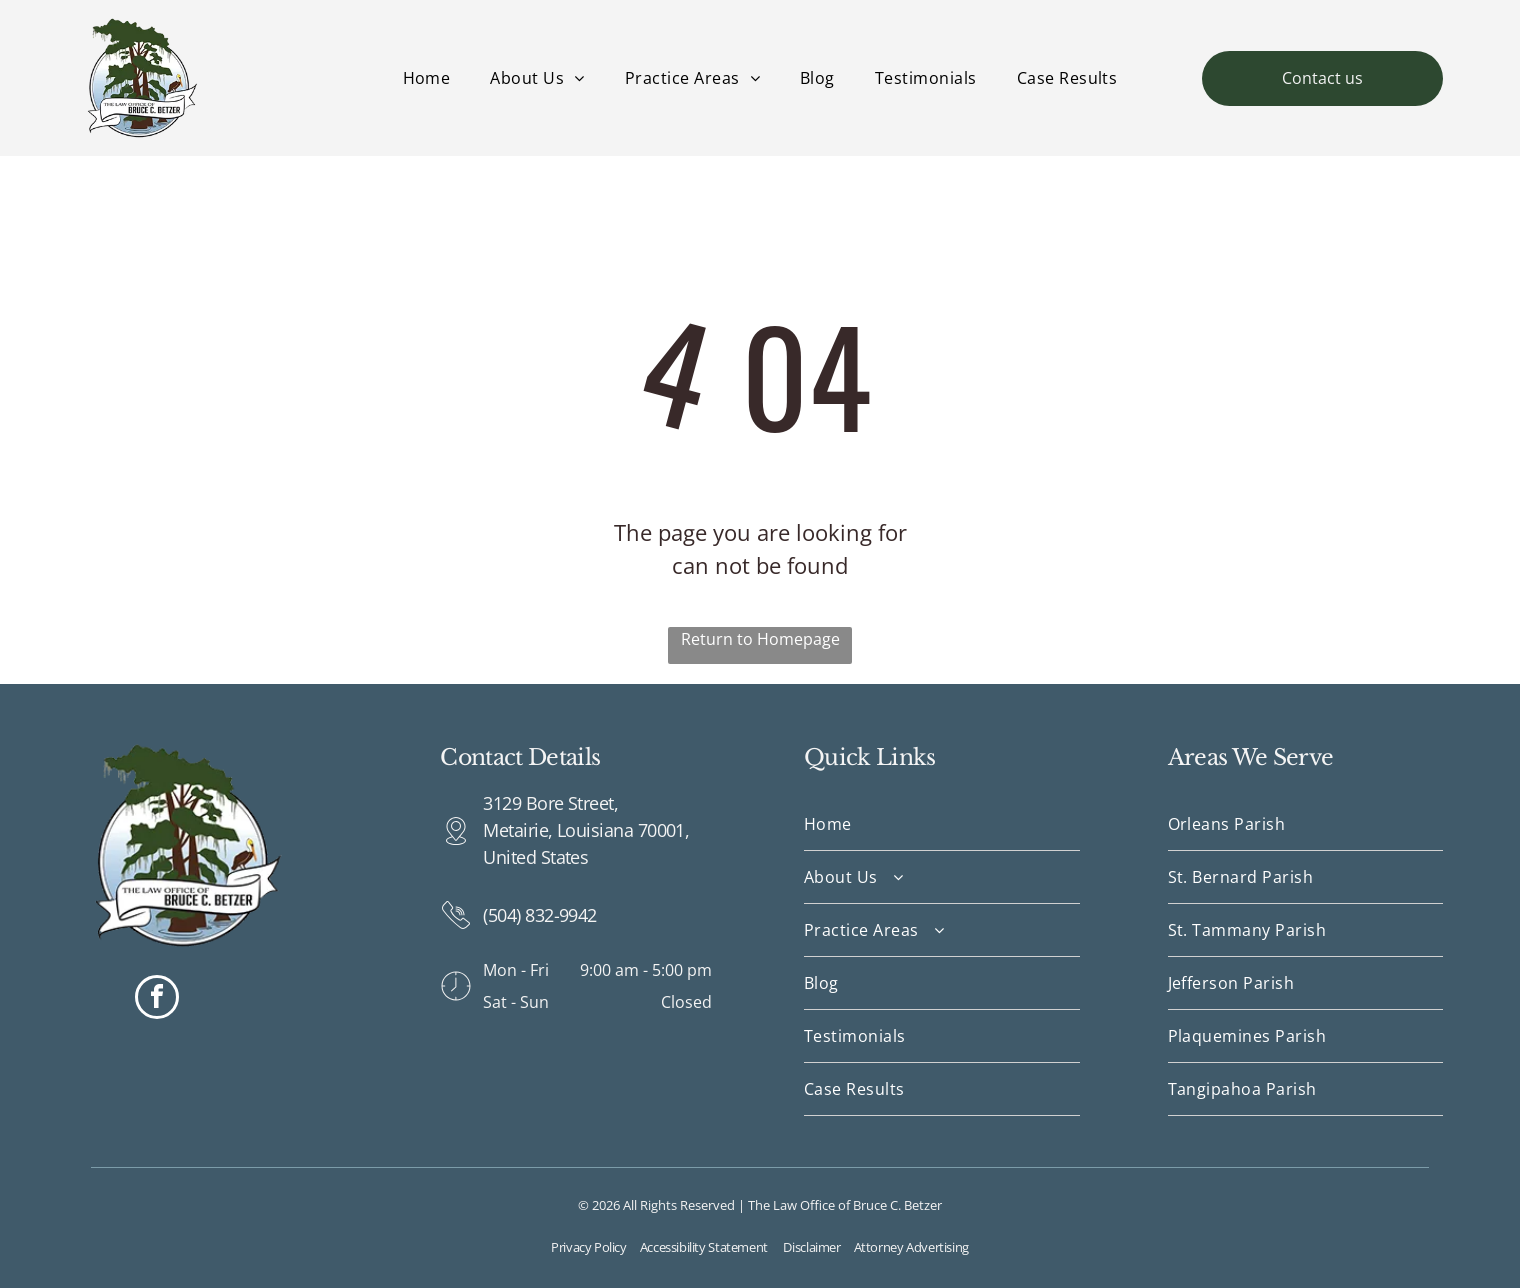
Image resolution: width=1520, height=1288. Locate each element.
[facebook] (157, 999)
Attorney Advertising (911, 1247)
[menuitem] (427, 78)
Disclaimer (811, 1247)
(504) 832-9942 (539, 915)
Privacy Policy (589, 1247)
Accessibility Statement (704, 1247)
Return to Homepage (760, 639)
